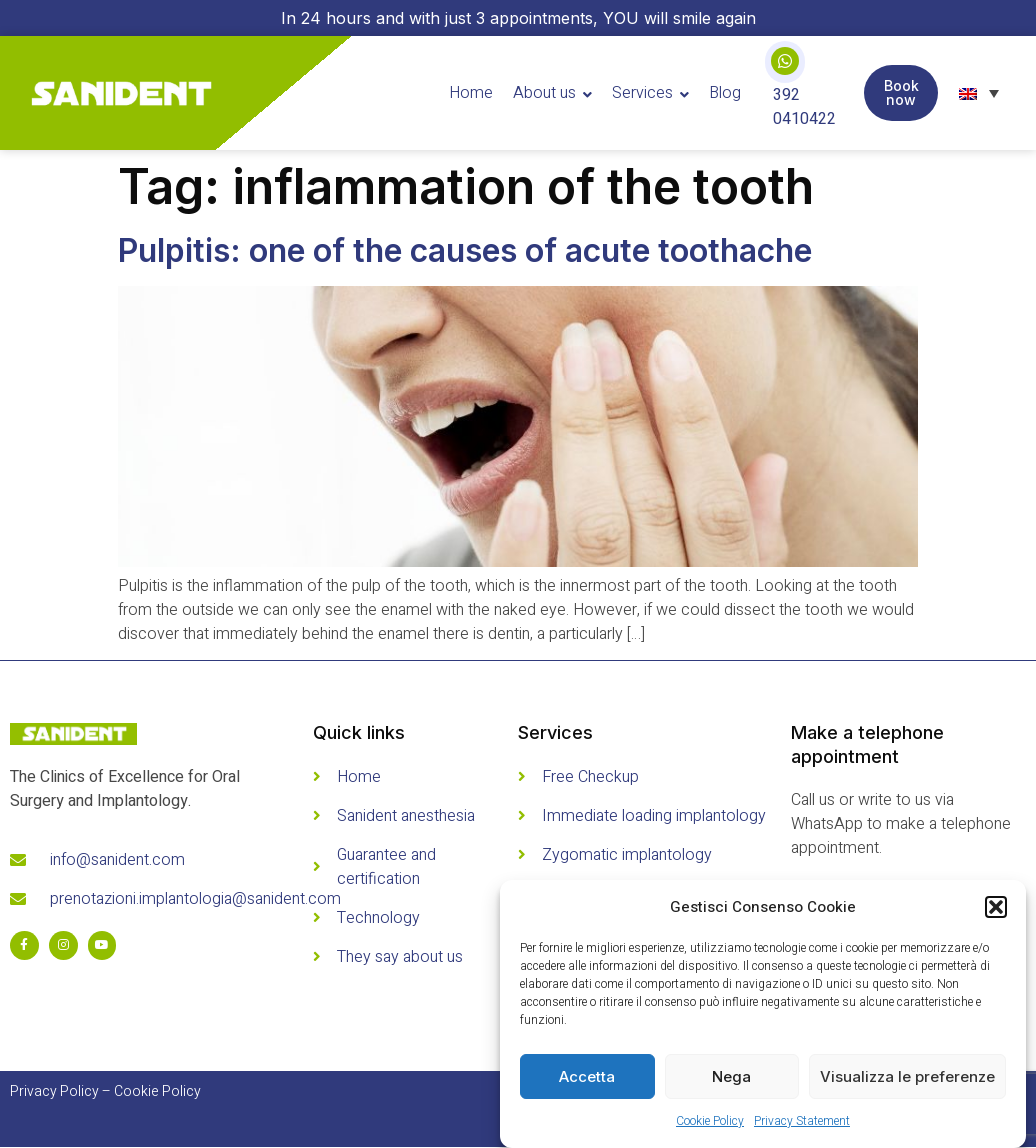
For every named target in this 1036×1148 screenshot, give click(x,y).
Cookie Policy (710, 1121)
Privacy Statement (802, 1121)
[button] (996, 907)
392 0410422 (804, 107)
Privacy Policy (54, 1092)
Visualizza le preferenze (907, 1076)
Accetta (587, 1076)
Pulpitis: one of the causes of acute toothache (465, 250)
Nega (731, 1076)
